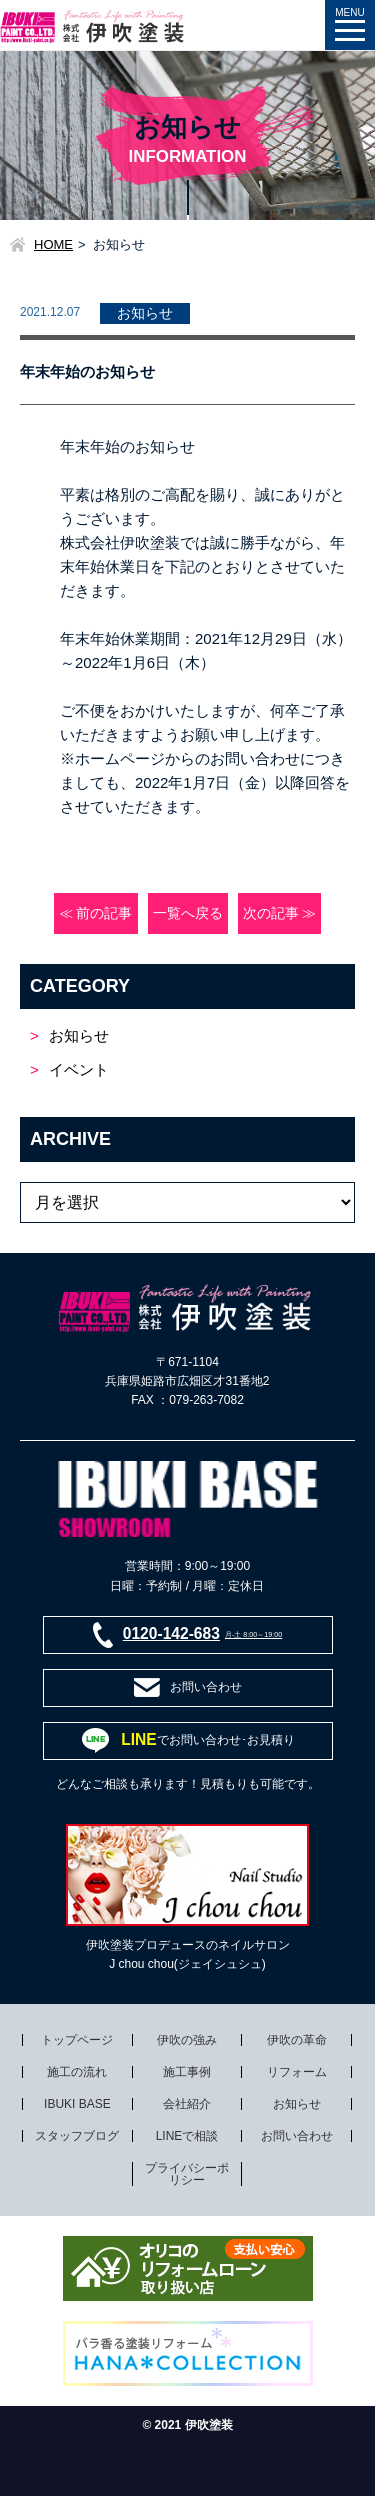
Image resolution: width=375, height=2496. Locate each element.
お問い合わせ (297, 2136)
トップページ (77, 2040)
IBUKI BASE (77, 2104)
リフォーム (297, 2072)
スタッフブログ (77, 2136)
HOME (53, 244)
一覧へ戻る (188, 913)
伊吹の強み (187, 2040)
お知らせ (79, 1035)
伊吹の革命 (297, 2040)
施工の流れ (77, 2072)
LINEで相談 (187, 2136)
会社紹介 (187, 2104)
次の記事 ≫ (280, 913)
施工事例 (187, 2072)
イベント (79, 1069)
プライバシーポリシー (187, 2174)
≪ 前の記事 (96, 913)
